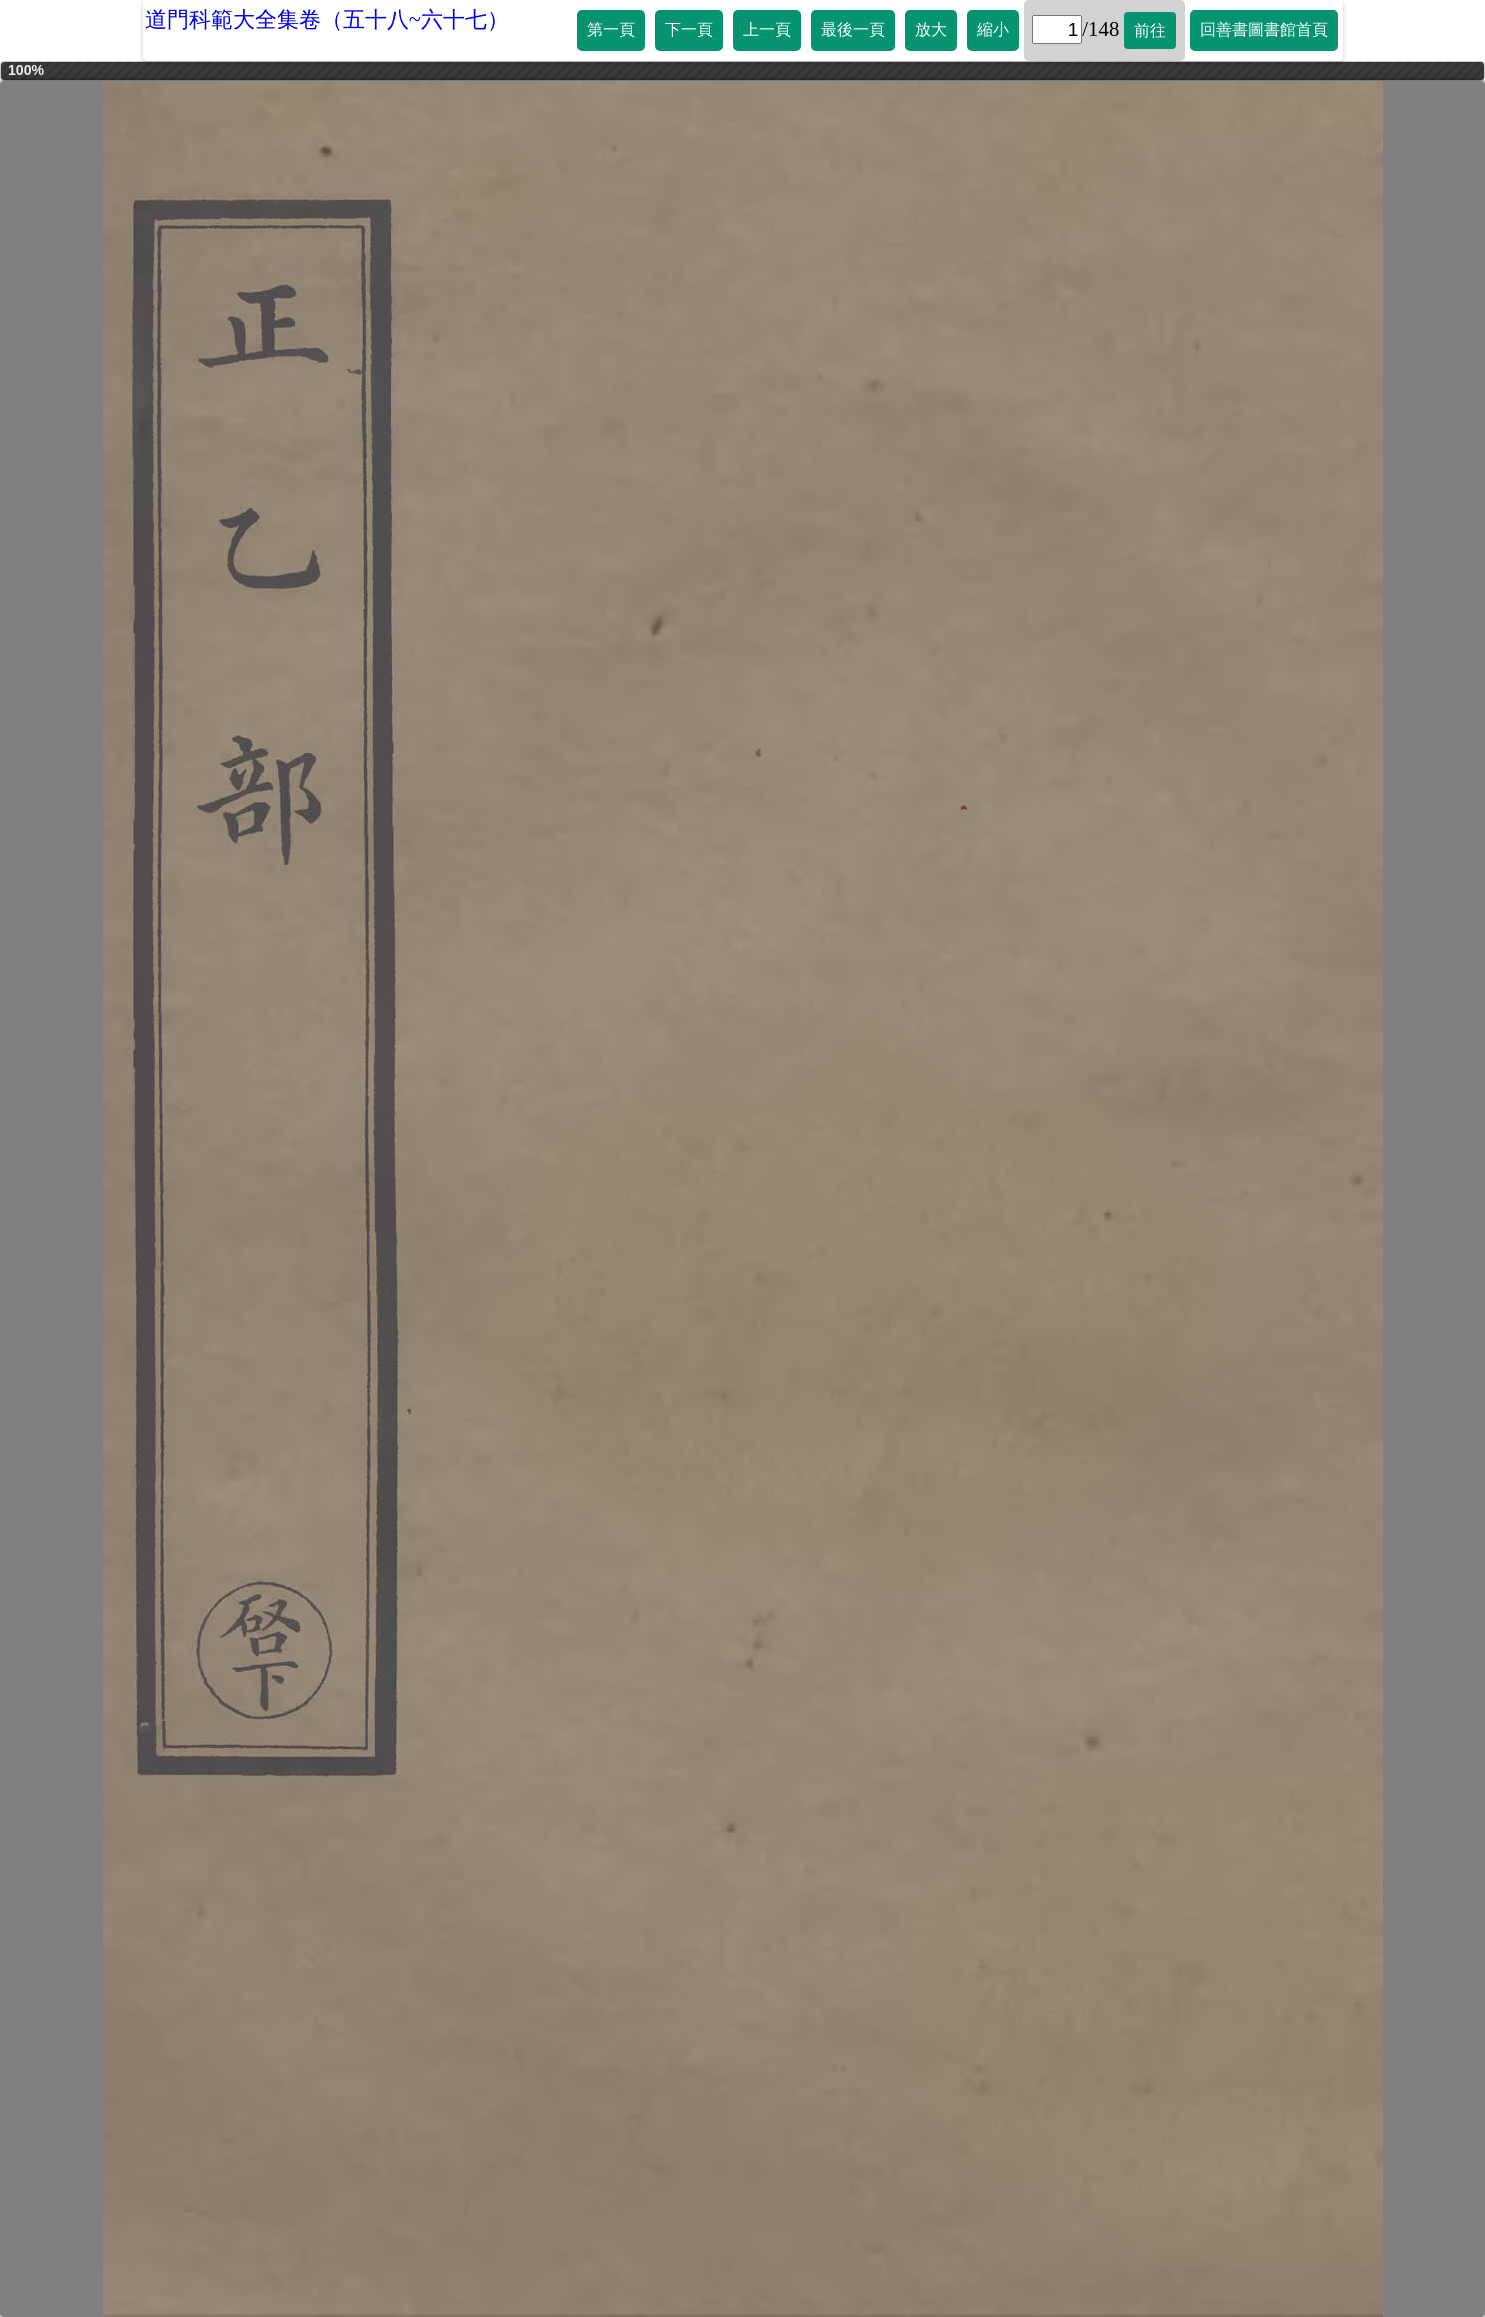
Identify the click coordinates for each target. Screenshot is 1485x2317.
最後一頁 (853, 29)
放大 (931, 29)
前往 (1150, 30)
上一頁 (767, 29)
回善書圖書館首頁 (1264, 29)
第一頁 (611, 29)
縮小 (993, 29)
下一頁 (689, 29)
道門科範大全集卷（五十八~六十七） (327, 19)
